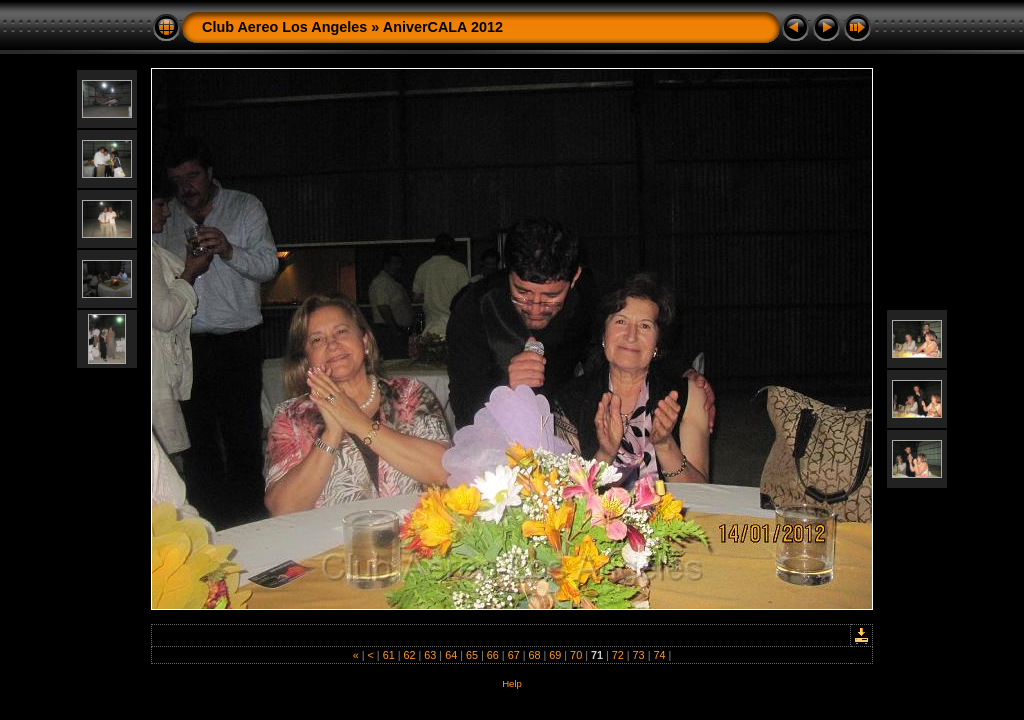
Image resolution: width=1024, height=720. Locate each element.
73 (639, 655)
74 (659, 655)
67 (514, 655)
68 (534, 655)
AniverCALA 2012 (443, 27)
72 (618, 655)
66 (493, 655)
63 (430, 655)
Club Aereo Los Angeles (284, 27)
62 (410, 655)
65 (472, 655)
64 (451, 655)
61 (389, 655)
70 (576, 655)
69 (555, 655)
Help (512, 683)
